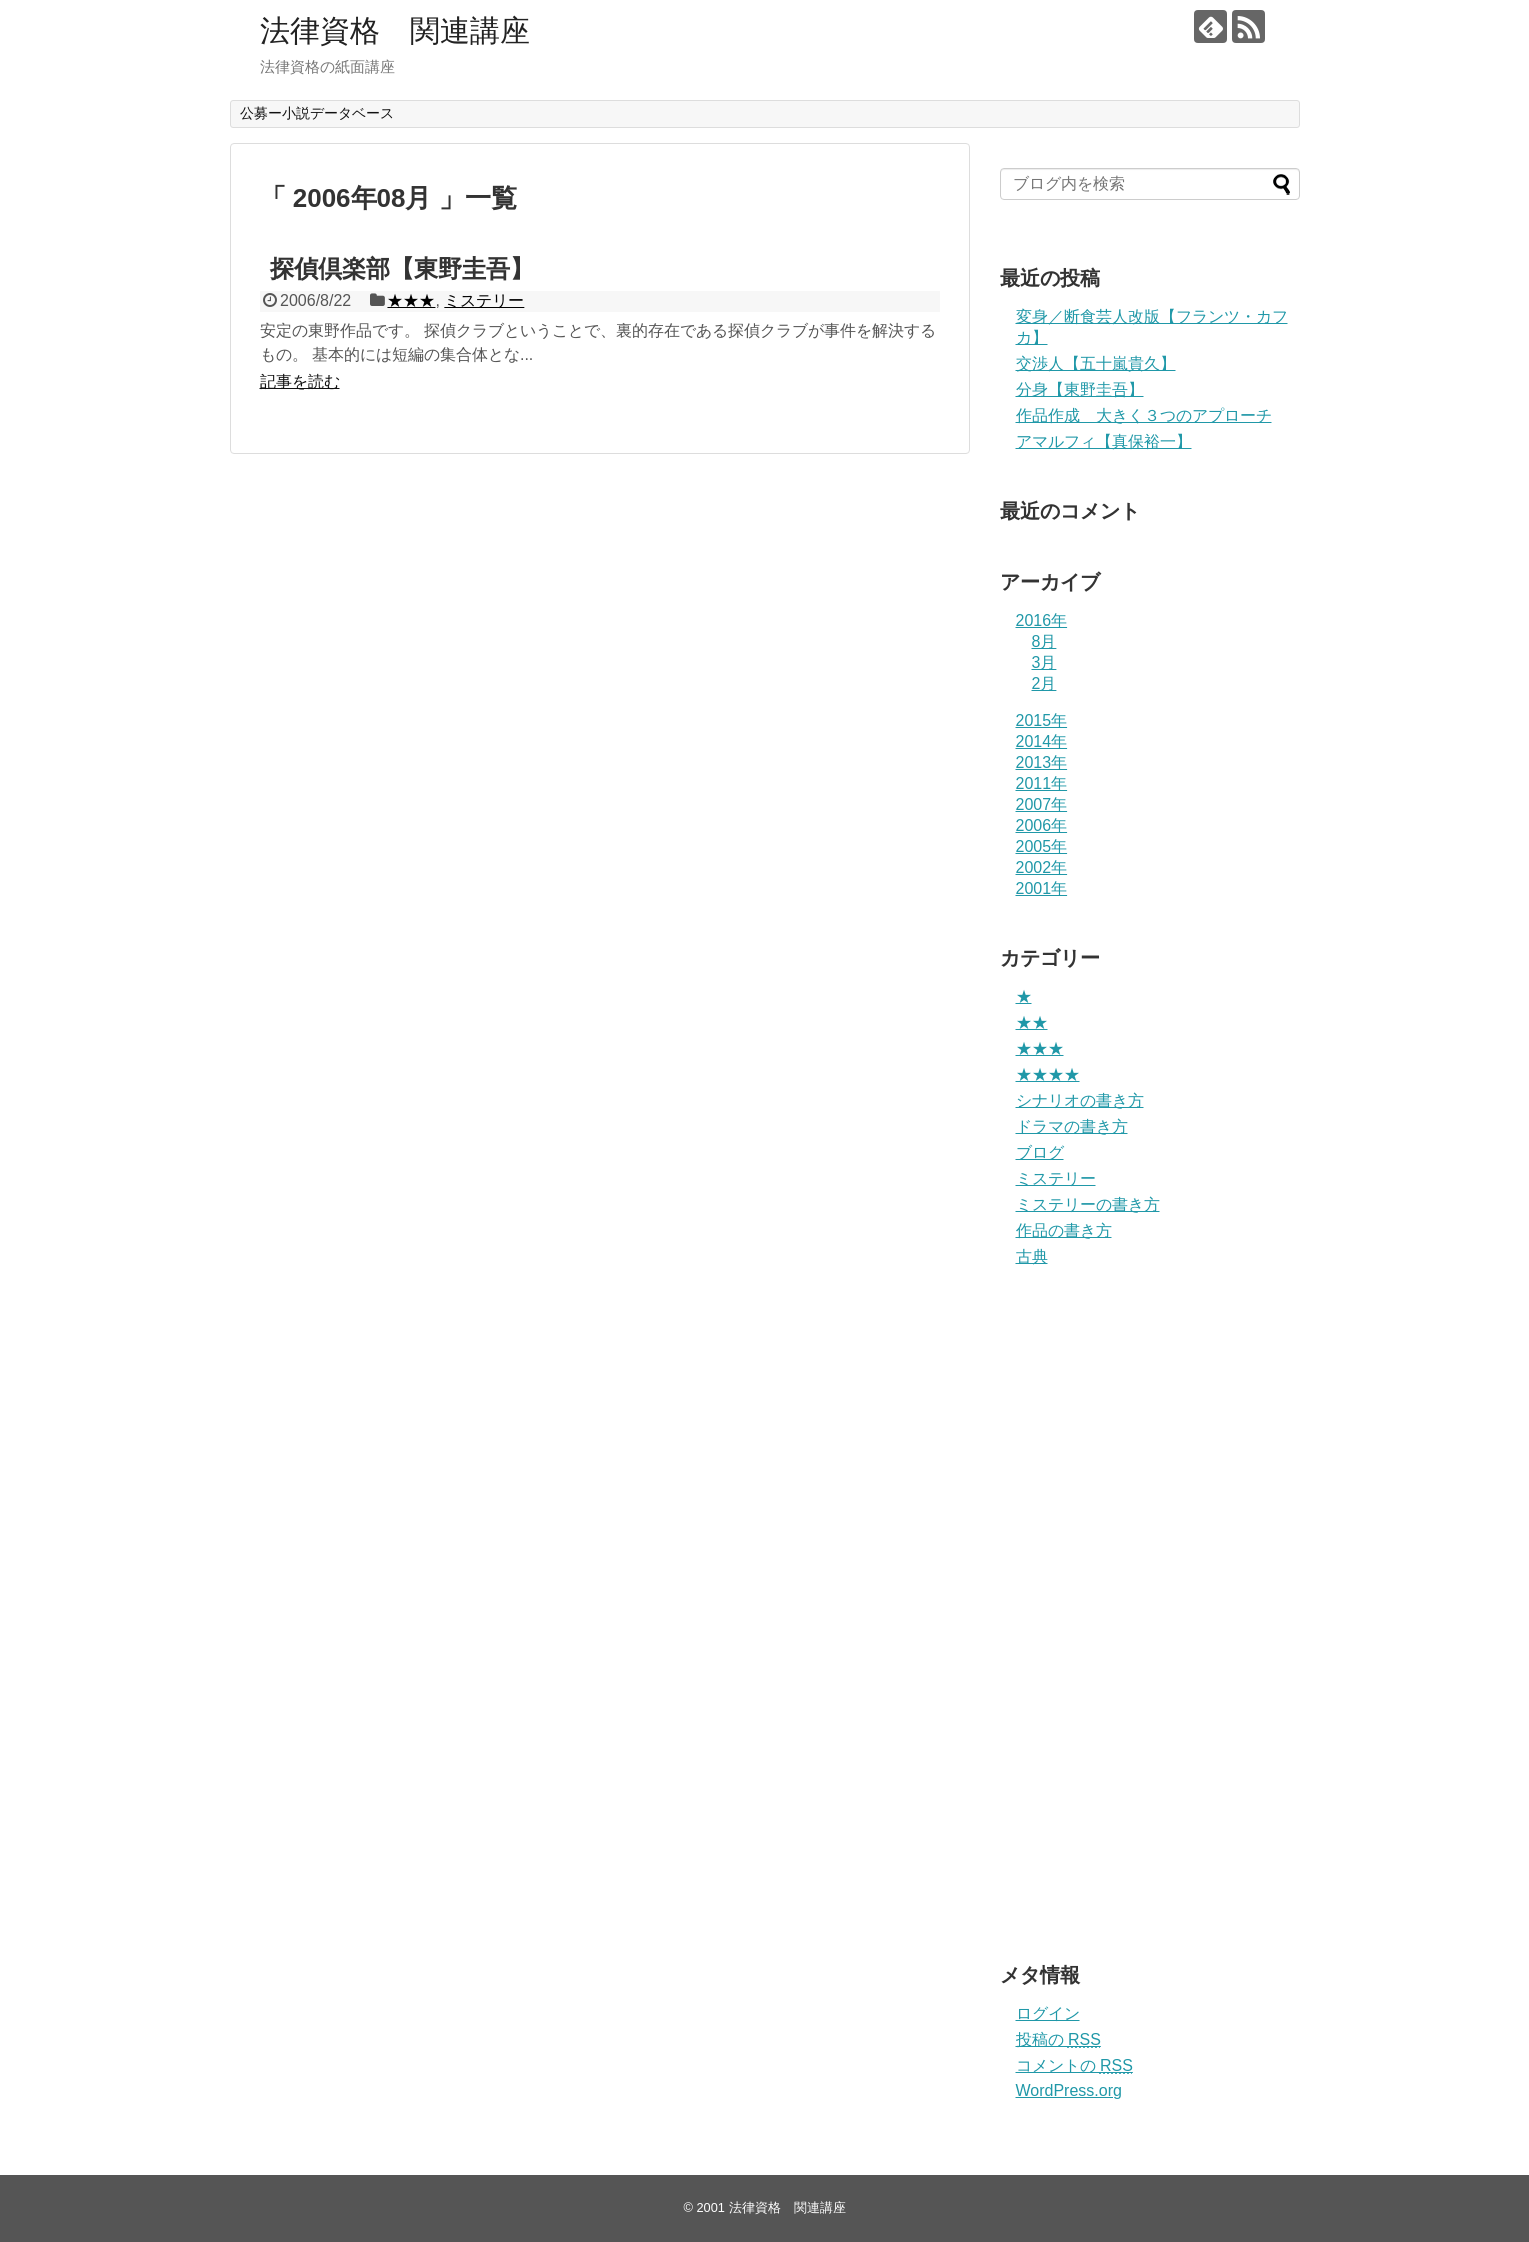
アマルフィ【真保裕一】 (1104, 441)
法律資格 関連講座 (395, 30)
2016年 (1042, 620)
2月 (1044, 683)
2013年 (1042, 762)
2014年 (1042, 741)
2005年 (1042, 846)
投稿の (1058, 2039)
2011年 (1042, 783)
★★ (1032, 1022)
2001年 (1042, 888)
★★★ (411, 300)
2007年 (1042, 804)
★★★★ (1048, 1074)
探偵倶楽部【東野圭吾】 (402, 268)
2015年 (1042, 720)
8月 (1044, 641)
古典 (1032, 1256)
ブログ (1040, 1152)
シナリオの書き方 (1080, 1100)
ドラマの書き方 (1072, 1126)
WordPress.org (1069, 2090)
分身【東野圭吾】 (1080, 389)
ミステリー (484, 300)
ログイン (1048, 2013)
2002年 (1042, 867)
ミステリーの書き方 (1088, 1204)
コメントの (1074, 2065)
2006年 (1042, 825)
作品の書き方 (1064, 1230)
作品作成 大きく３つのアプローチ (1144, 415)
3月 (1044, 662)
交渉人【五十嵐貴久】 (1096, 363)
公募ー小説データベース (317, 113)
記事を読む (300, 381)
